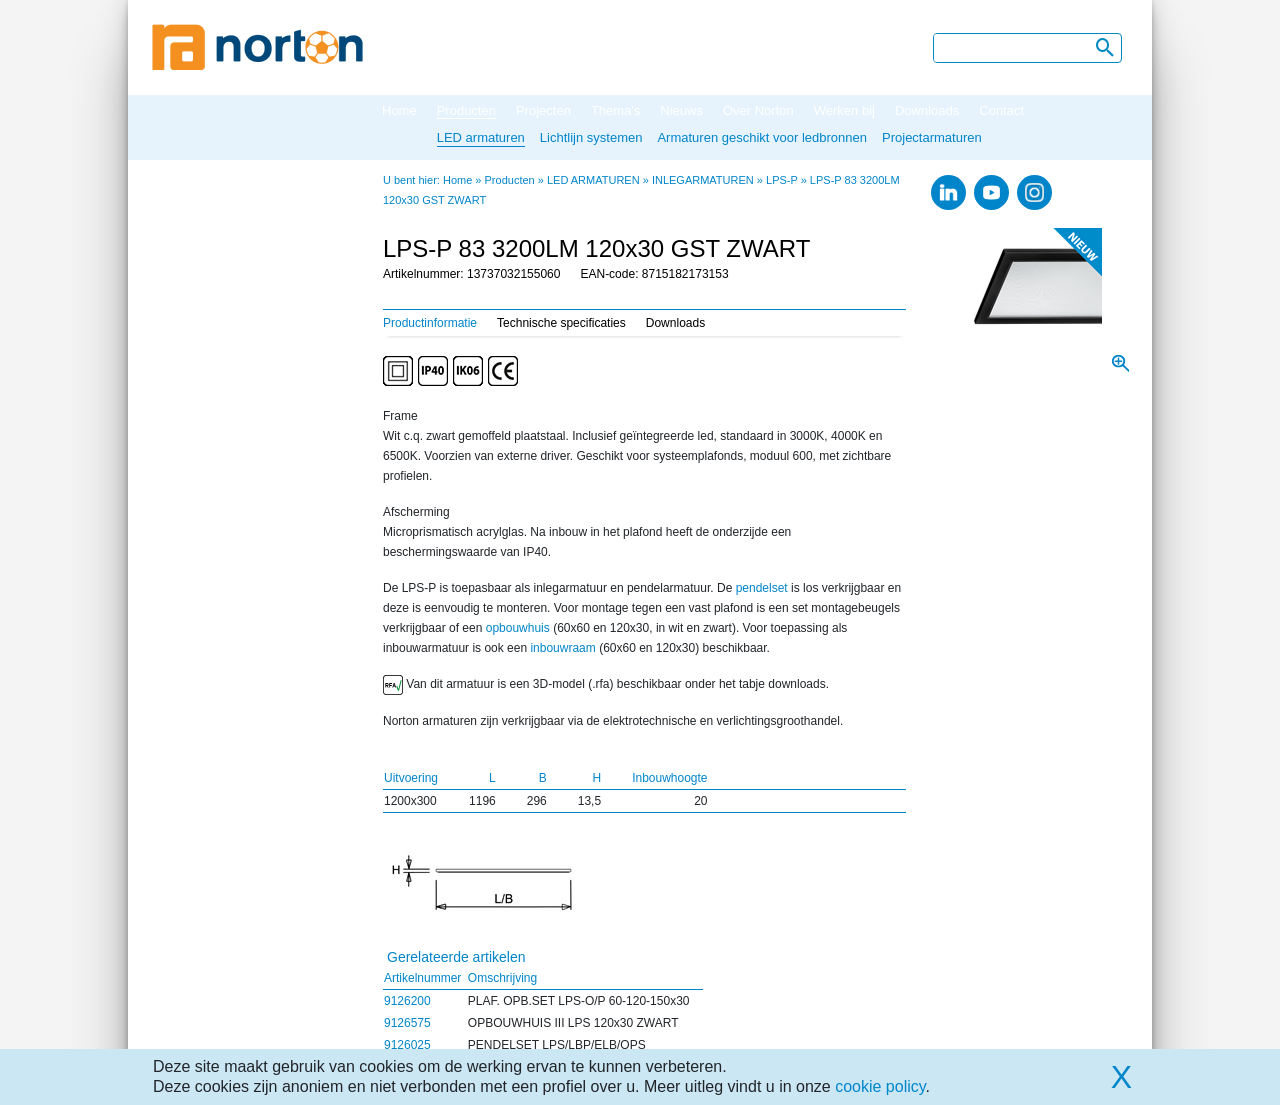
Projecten (543, 110)
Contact (1001, 110)
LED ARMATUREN (593, 180)
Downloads (927, 110)
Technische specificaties (561, 323)
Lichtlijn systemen (591, 137)
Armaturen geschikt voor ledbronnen (762, 137)
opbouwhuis (518, 628)
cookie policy (880, 1086)
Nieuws (681, 110)
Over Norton (758, 110)
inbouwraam (562, 648)
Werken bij (844, 110)
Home (399, 110)
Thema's (615, 110)
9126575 (407, 1023)
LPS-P (782, 180)
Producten (466, 110)
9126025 (407, 1045)
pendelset (762, 588)
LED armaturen (481, 137)
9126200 (407, 1001)
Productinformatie (430, 323)
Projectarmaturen (932, 137)
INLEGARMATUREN (703, 180)
